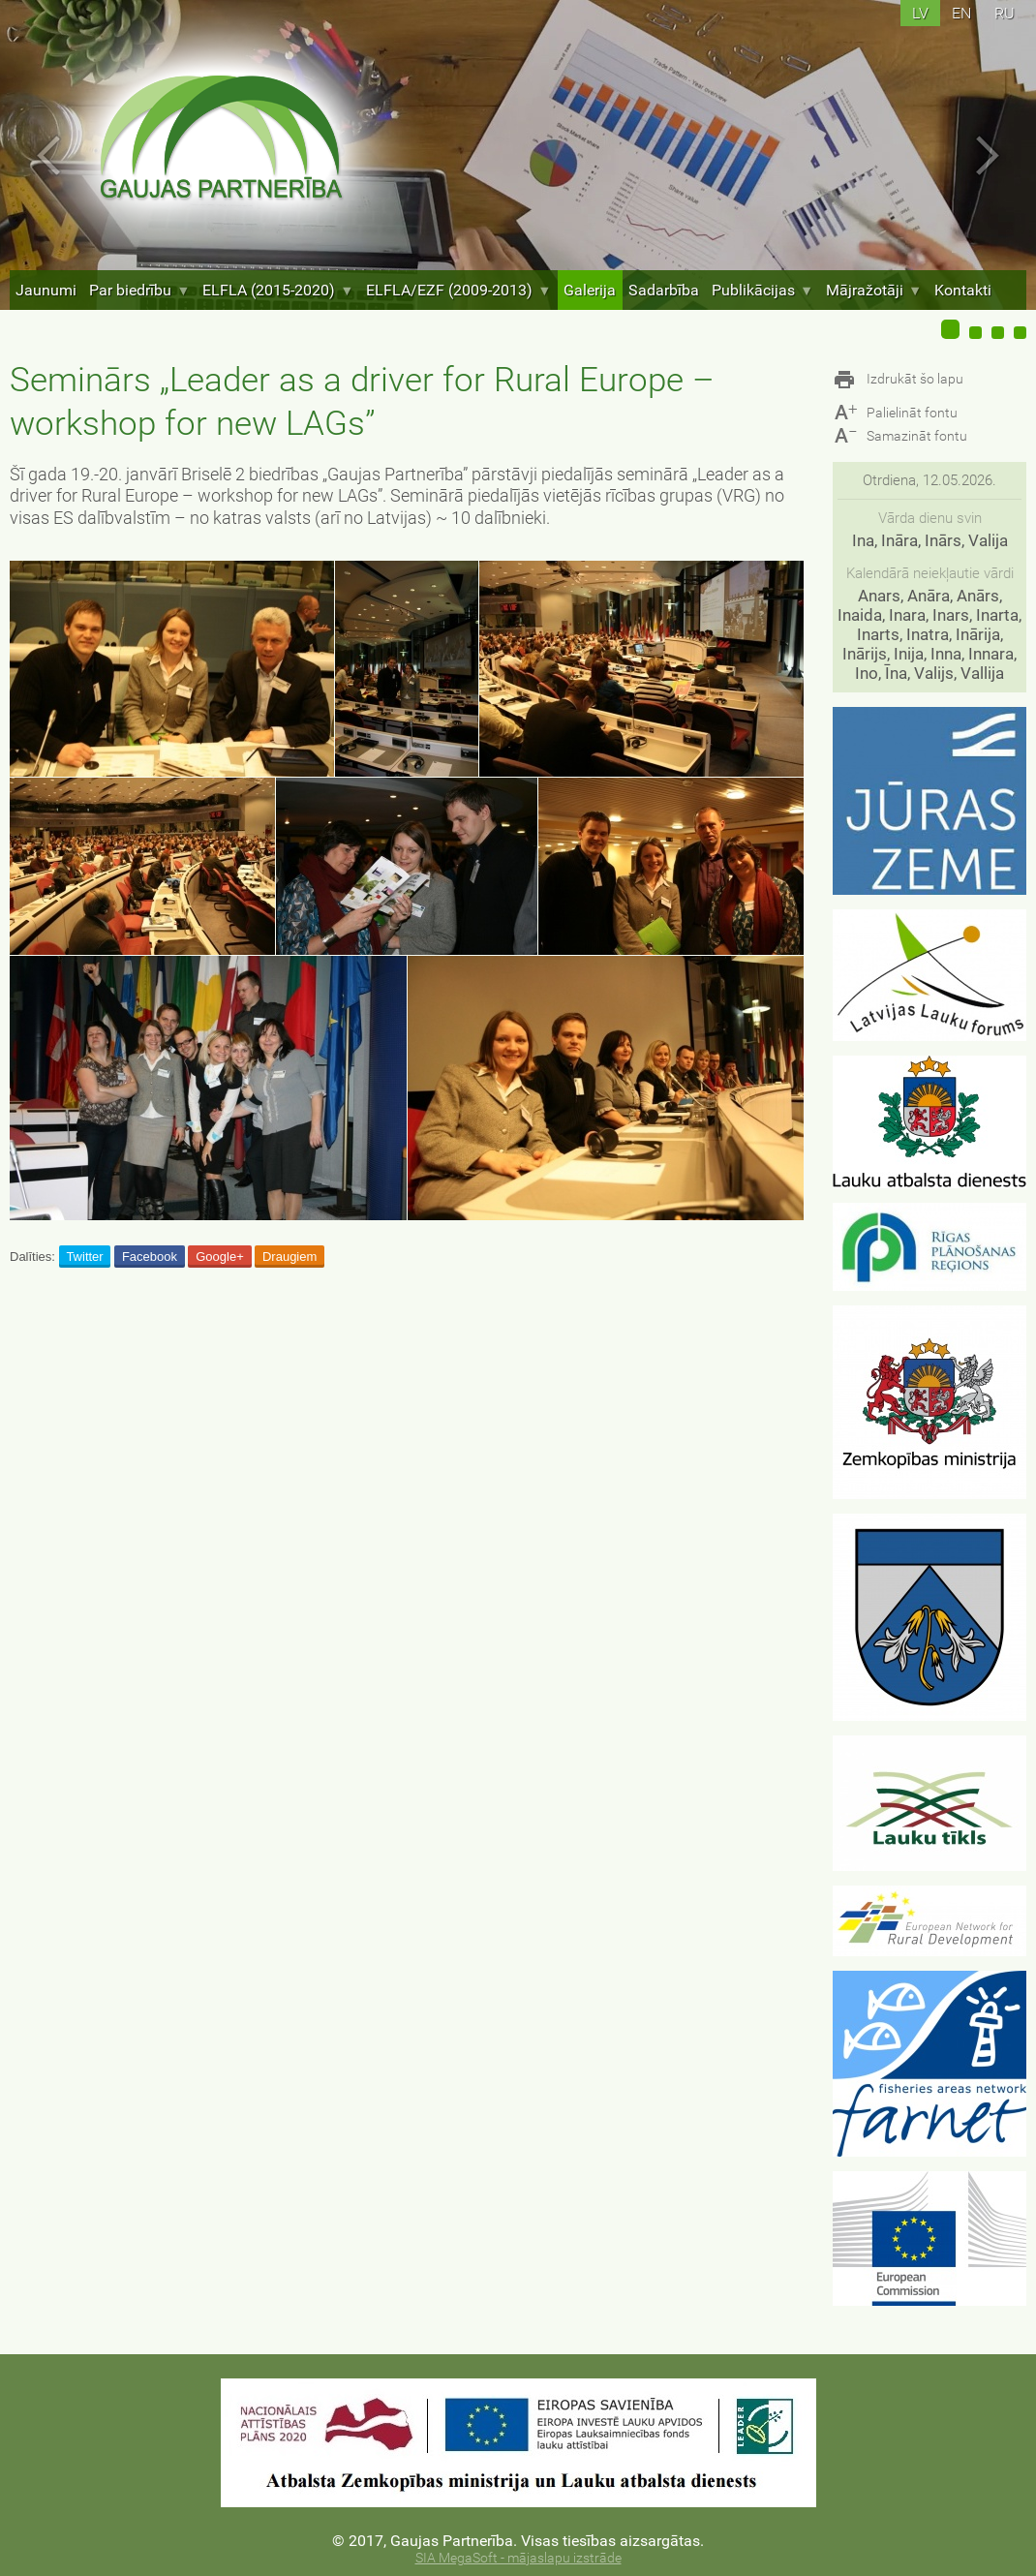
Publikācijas (762, 290)
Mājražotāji (874, 290)
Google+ (220, 1256)
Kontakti (962, 290)
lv (920, 13)
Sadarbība (663, 290)
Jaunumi (45, 290)
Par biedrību (139, 290)
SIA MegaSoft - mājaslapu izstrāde (518, 2558)
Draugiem (289, 1256)
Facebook (149, 1256)
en (961, 13)
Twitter (84, 1256)
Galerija (590, 290)
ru (1004, 13)
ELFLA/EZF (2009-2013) (458, 290)
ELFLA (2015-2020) (277, 290)
